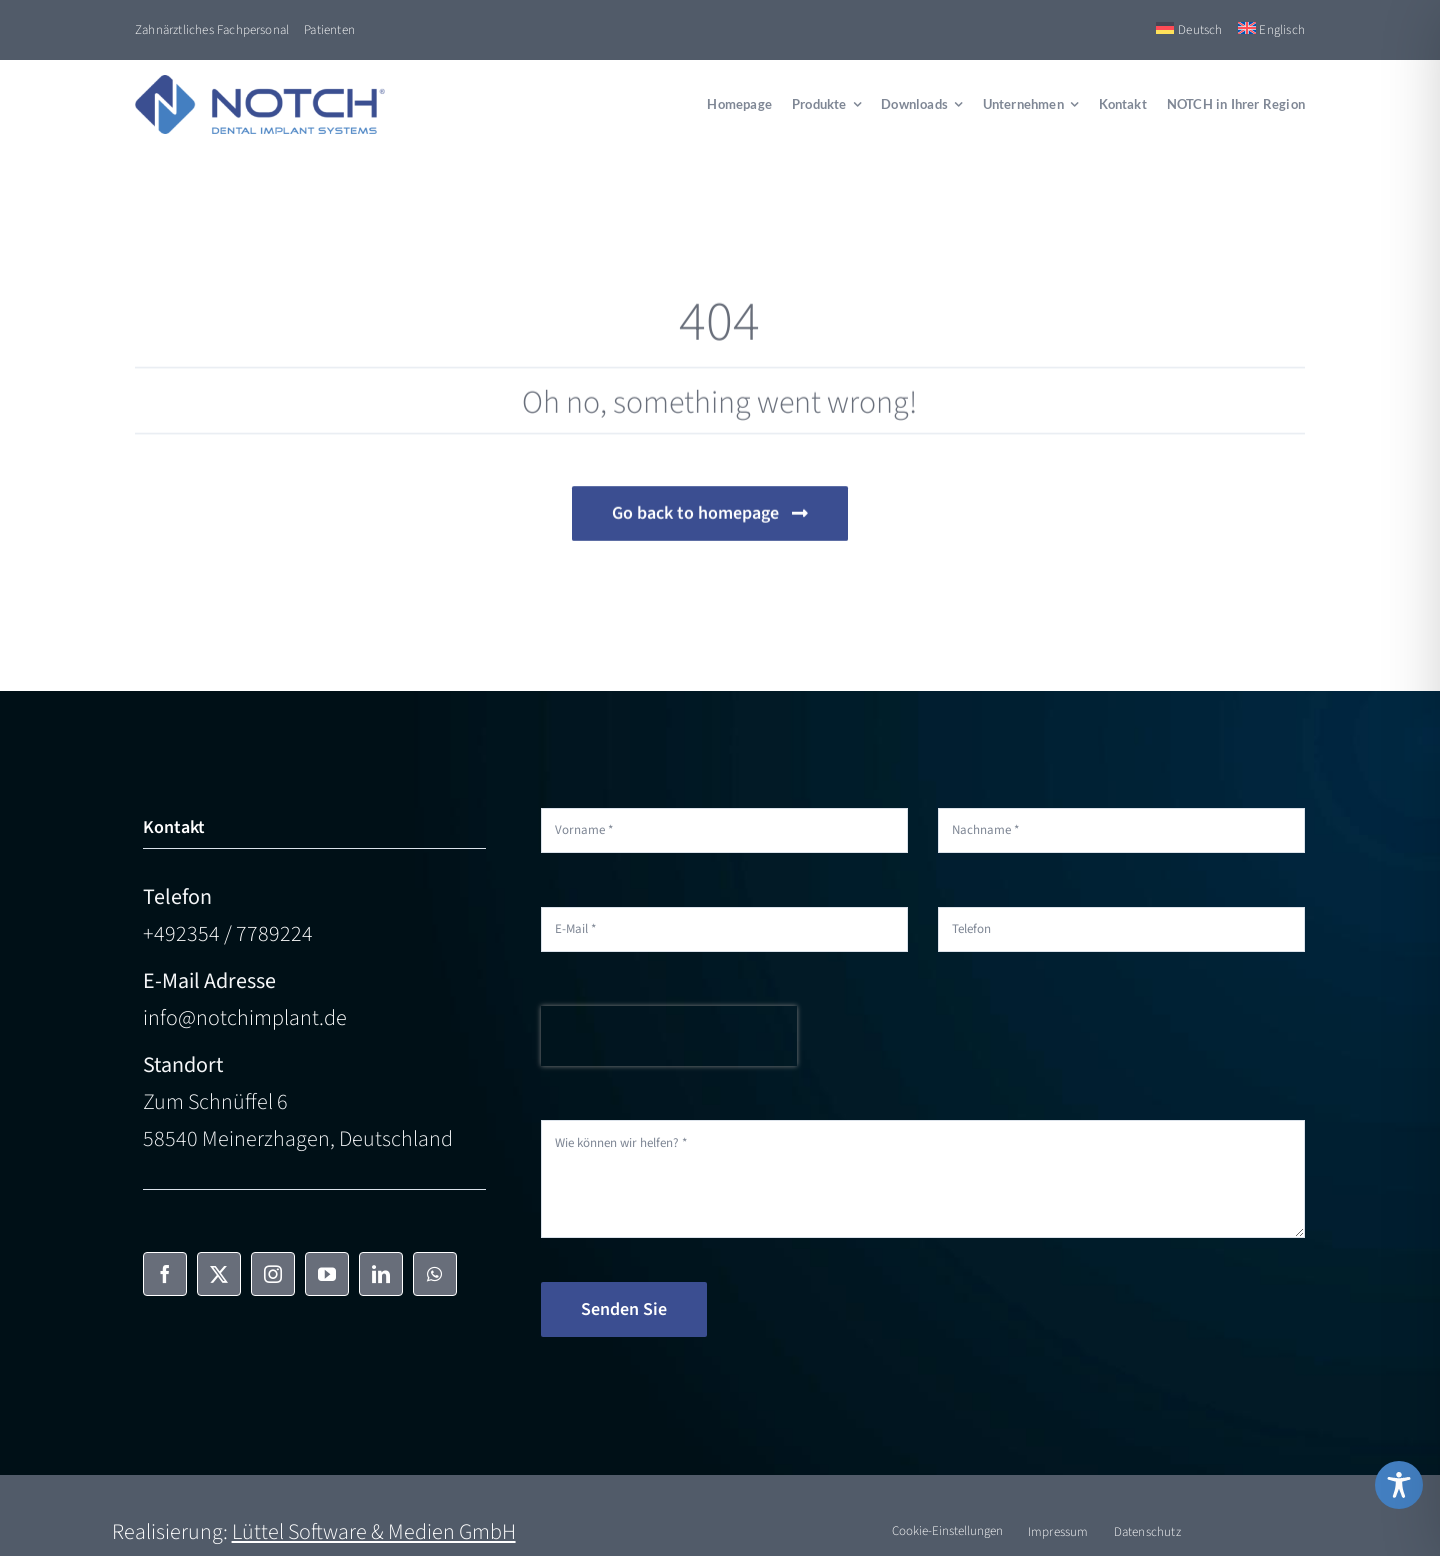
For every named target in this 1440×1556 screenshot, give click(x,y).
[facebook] (165, 1274)
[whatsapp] (435, 1274)
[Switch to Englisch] (1271, 30)
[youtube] (327, 1274)
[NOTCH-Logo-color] (260, 86)
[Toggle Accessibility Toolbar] (1399, 1485)
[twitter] (219, 1274)
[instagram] (273, 1274)
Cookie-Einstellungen (947, 1531)
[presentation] (669, 1036)
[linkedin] (381, 1274)
